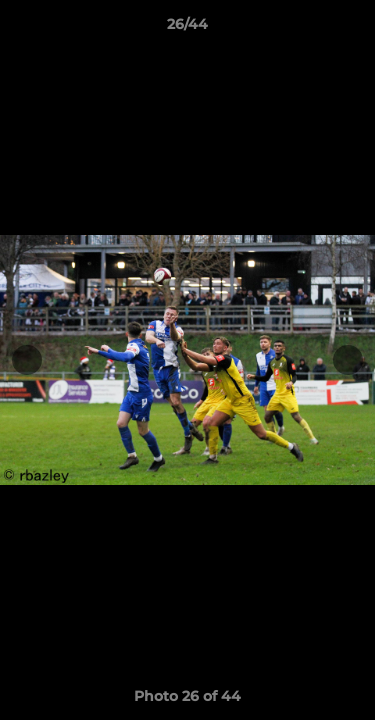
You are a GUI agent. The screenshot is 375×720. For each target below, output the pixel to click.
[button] (351, 29)
